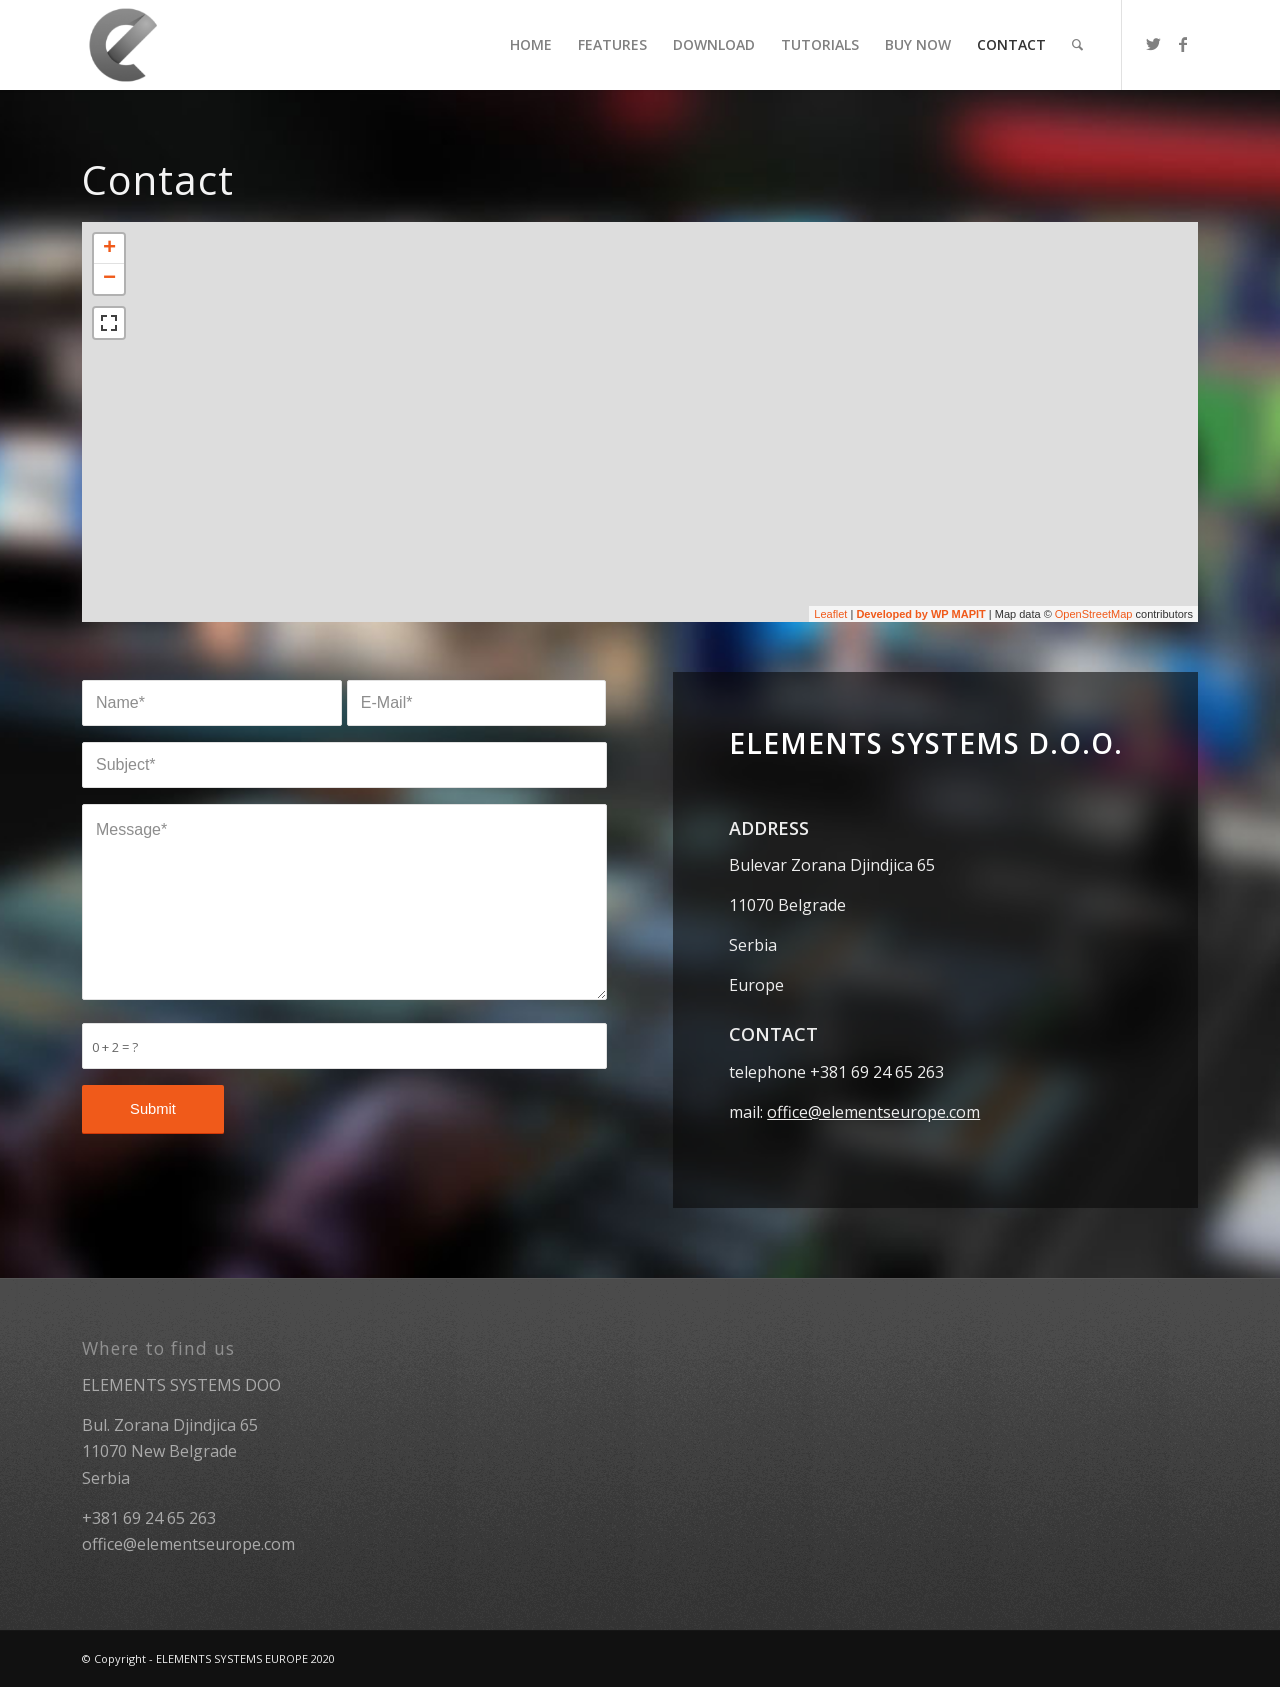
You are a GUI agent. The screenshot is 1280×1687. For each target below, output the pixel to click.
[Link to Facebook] (1183, 44)
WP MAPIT (958, 614)
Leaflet (830, 614)
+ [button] (109, 249)
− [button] (109, 279)
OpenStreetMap (1094, 614)
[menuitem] (531, 45)
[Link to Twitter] (1153, 44)
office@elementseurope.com (873, 1112)
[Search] (1077, 45)
